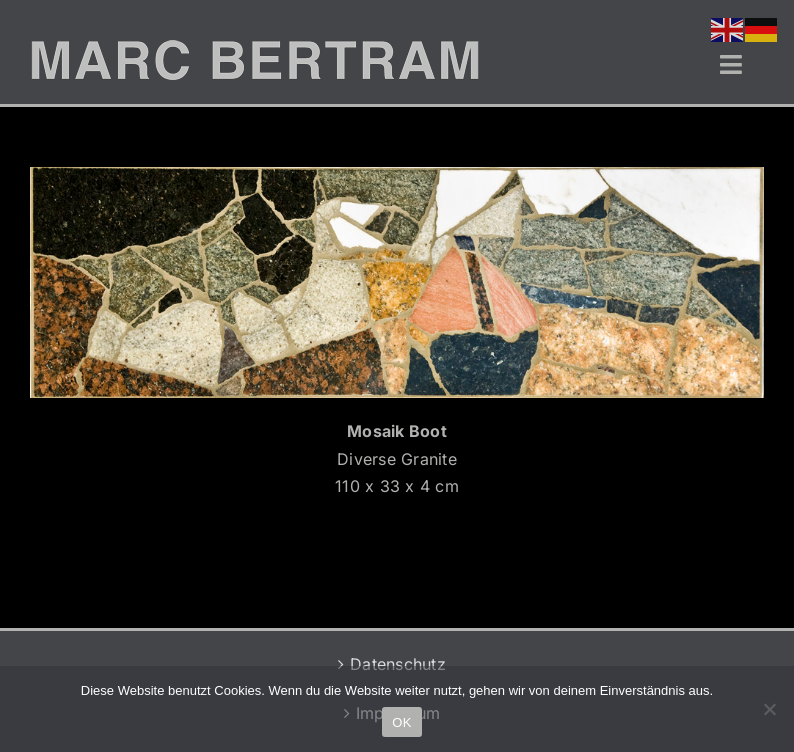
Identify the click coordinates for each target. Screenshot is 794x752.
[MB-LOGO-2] (255, 48)
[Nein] (769, 709)
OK (401, 722)
